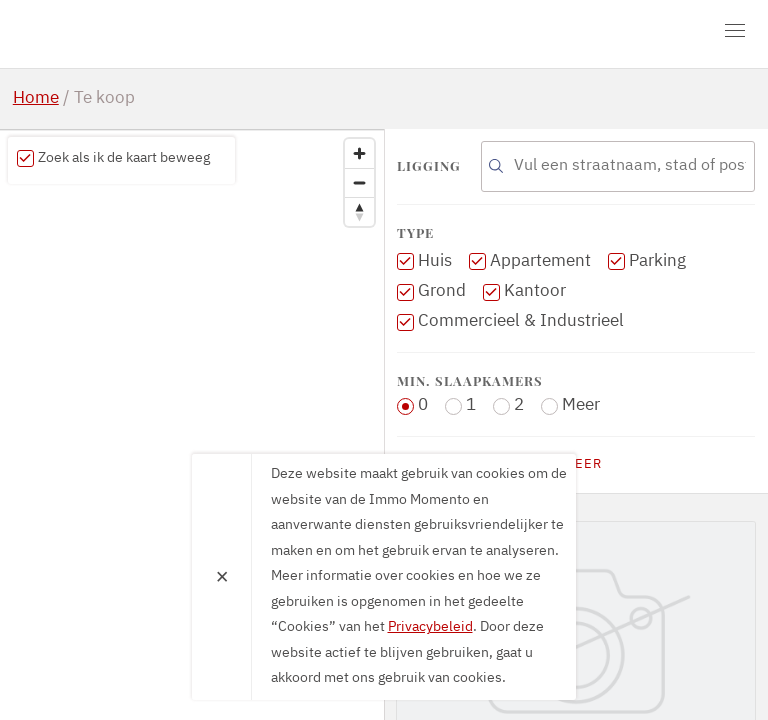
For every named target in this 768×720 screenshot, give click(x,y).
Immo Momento (128, 34)
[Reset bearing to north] (359, 211)
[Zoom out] (359, 182)
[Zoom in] (359, 153)
